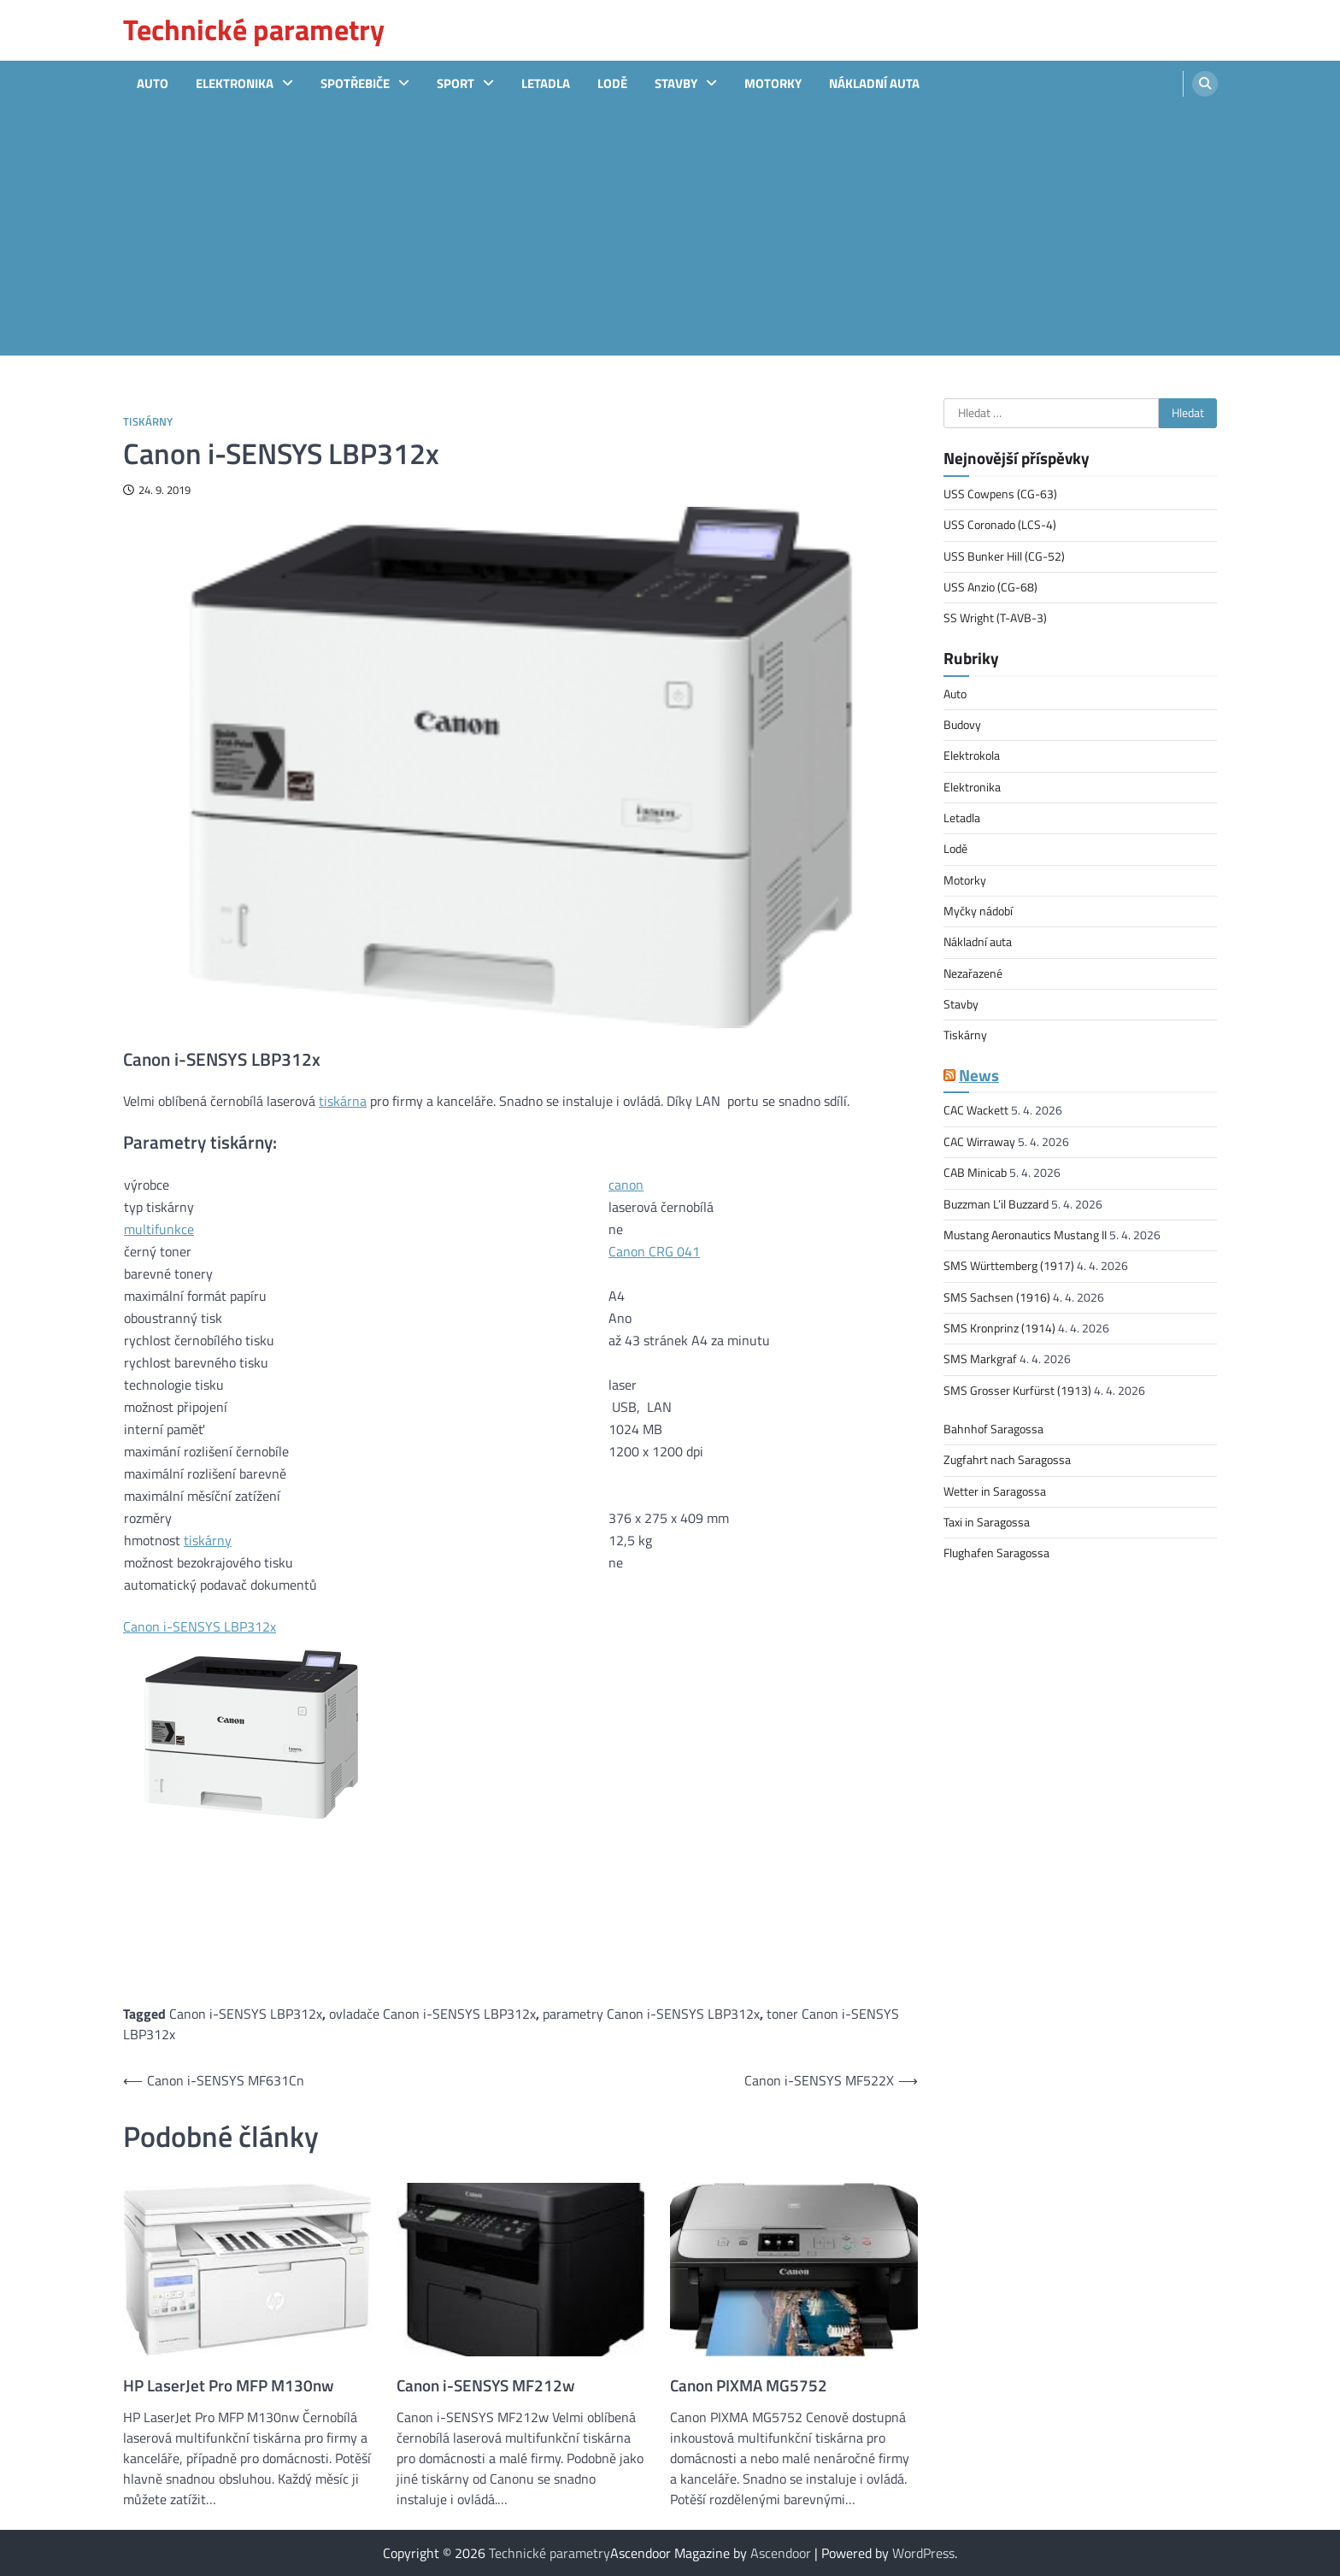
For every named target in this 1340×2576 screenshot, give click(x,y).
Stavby (676, 83)
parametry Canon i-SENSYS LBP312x (651, 2013)
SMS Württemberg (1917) (1008, 1265)
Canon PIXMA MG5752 (748, 2385)
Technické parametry (254, 29)
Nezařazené (972, 973)
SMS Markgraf (980, 1359)
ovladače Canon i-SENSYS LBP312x (432, 2013)
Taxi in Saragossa (986, 1522)
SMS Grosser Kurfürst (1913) (1017, 1390)
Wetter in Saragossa (994, 1491)
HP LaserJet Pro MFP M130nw (228, 2385)
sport (455, 83)
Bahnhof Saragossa (993, 1429)
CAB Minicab (975, 1172)
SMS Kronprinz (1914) (999, 1328)
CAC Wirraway (979, 1141)
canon (626, 1184)
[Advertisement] (670, 236)
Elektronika (234, 83)
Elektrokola (971, 755)
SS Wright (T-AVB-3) (995, 618)
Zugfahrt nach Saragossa (1007, 1459)
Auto (152, 83)
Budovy (962, 724)
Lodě (612, 83)
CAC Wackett (975, 1110)
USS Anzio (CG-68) (990, 587)
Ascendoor (780, 2553)
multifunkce (159, 1229)
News (979, 1074)
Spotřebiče (355, 83)
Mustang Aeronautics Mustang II (1025, 1235)
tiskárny (208, 1540)
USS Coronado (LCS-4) (999, 524)
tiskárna (343, 1101)
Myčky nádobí (978, 911)
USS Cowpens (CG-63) (1000, 494)
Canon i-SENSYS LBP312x (199, 1626)
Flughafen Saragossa (996, 1553)
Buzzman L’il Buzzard (996, 1204)
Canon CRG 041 (654, 1251)
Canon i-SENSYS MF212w (486, 2385)
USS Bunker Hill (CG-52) (1004, 556)
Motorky (773, 83)
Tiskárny (148, 421)
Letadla (545, 83)
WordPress (923, 2553)
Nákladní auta (874, 83)
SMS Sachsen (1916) (996, 1297)
